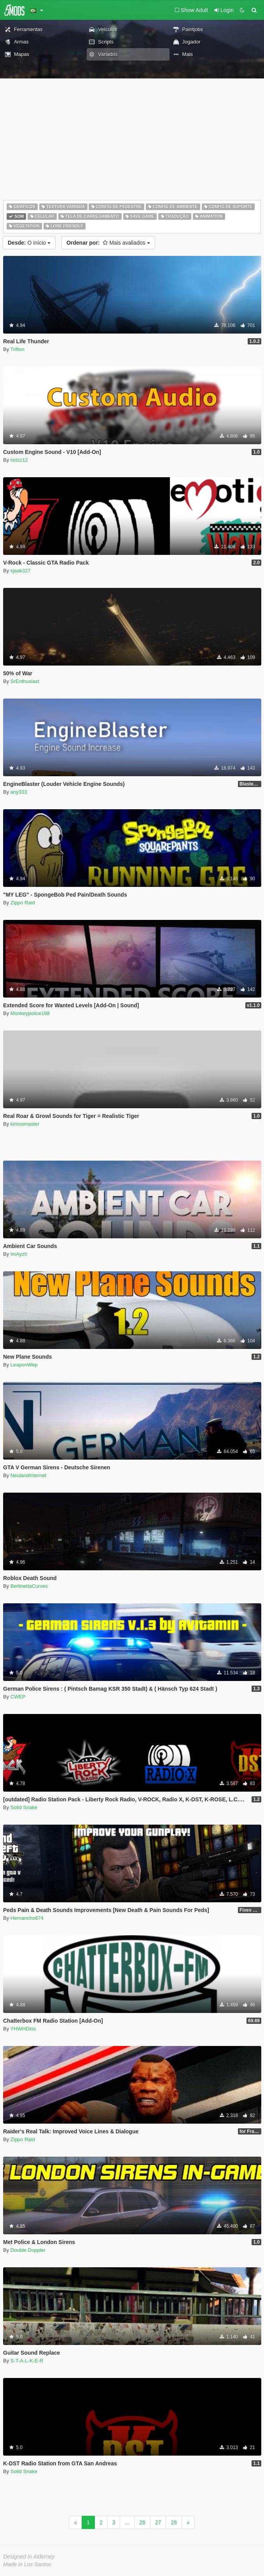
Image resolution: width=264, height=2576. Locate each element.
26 (142, 2522)
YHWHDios (23, 2029)
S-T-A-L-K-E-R (27, 2361)
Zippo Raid (22, 903)
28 (174, 2522)
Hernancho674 (27, 1918)
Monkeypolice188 (30, 1013)
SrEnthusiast (24, 681)
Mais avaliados (108, 243)
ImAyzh (18, 1254)
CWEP (18, 1697)
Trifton (17, 349)
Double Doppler (27, 2250)
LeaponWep (24, 1365)
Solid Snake (23, 1807)
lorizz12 (19, 460)
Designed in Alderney (29, 2556)
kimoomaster (24, 1124)
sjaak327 (20, 571)
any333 (18, 792)
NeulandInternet (28, 1475)
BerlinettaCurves (29, 1586)
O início (29, 243)
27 (158, 2522)
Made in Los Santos (27, 2564)
